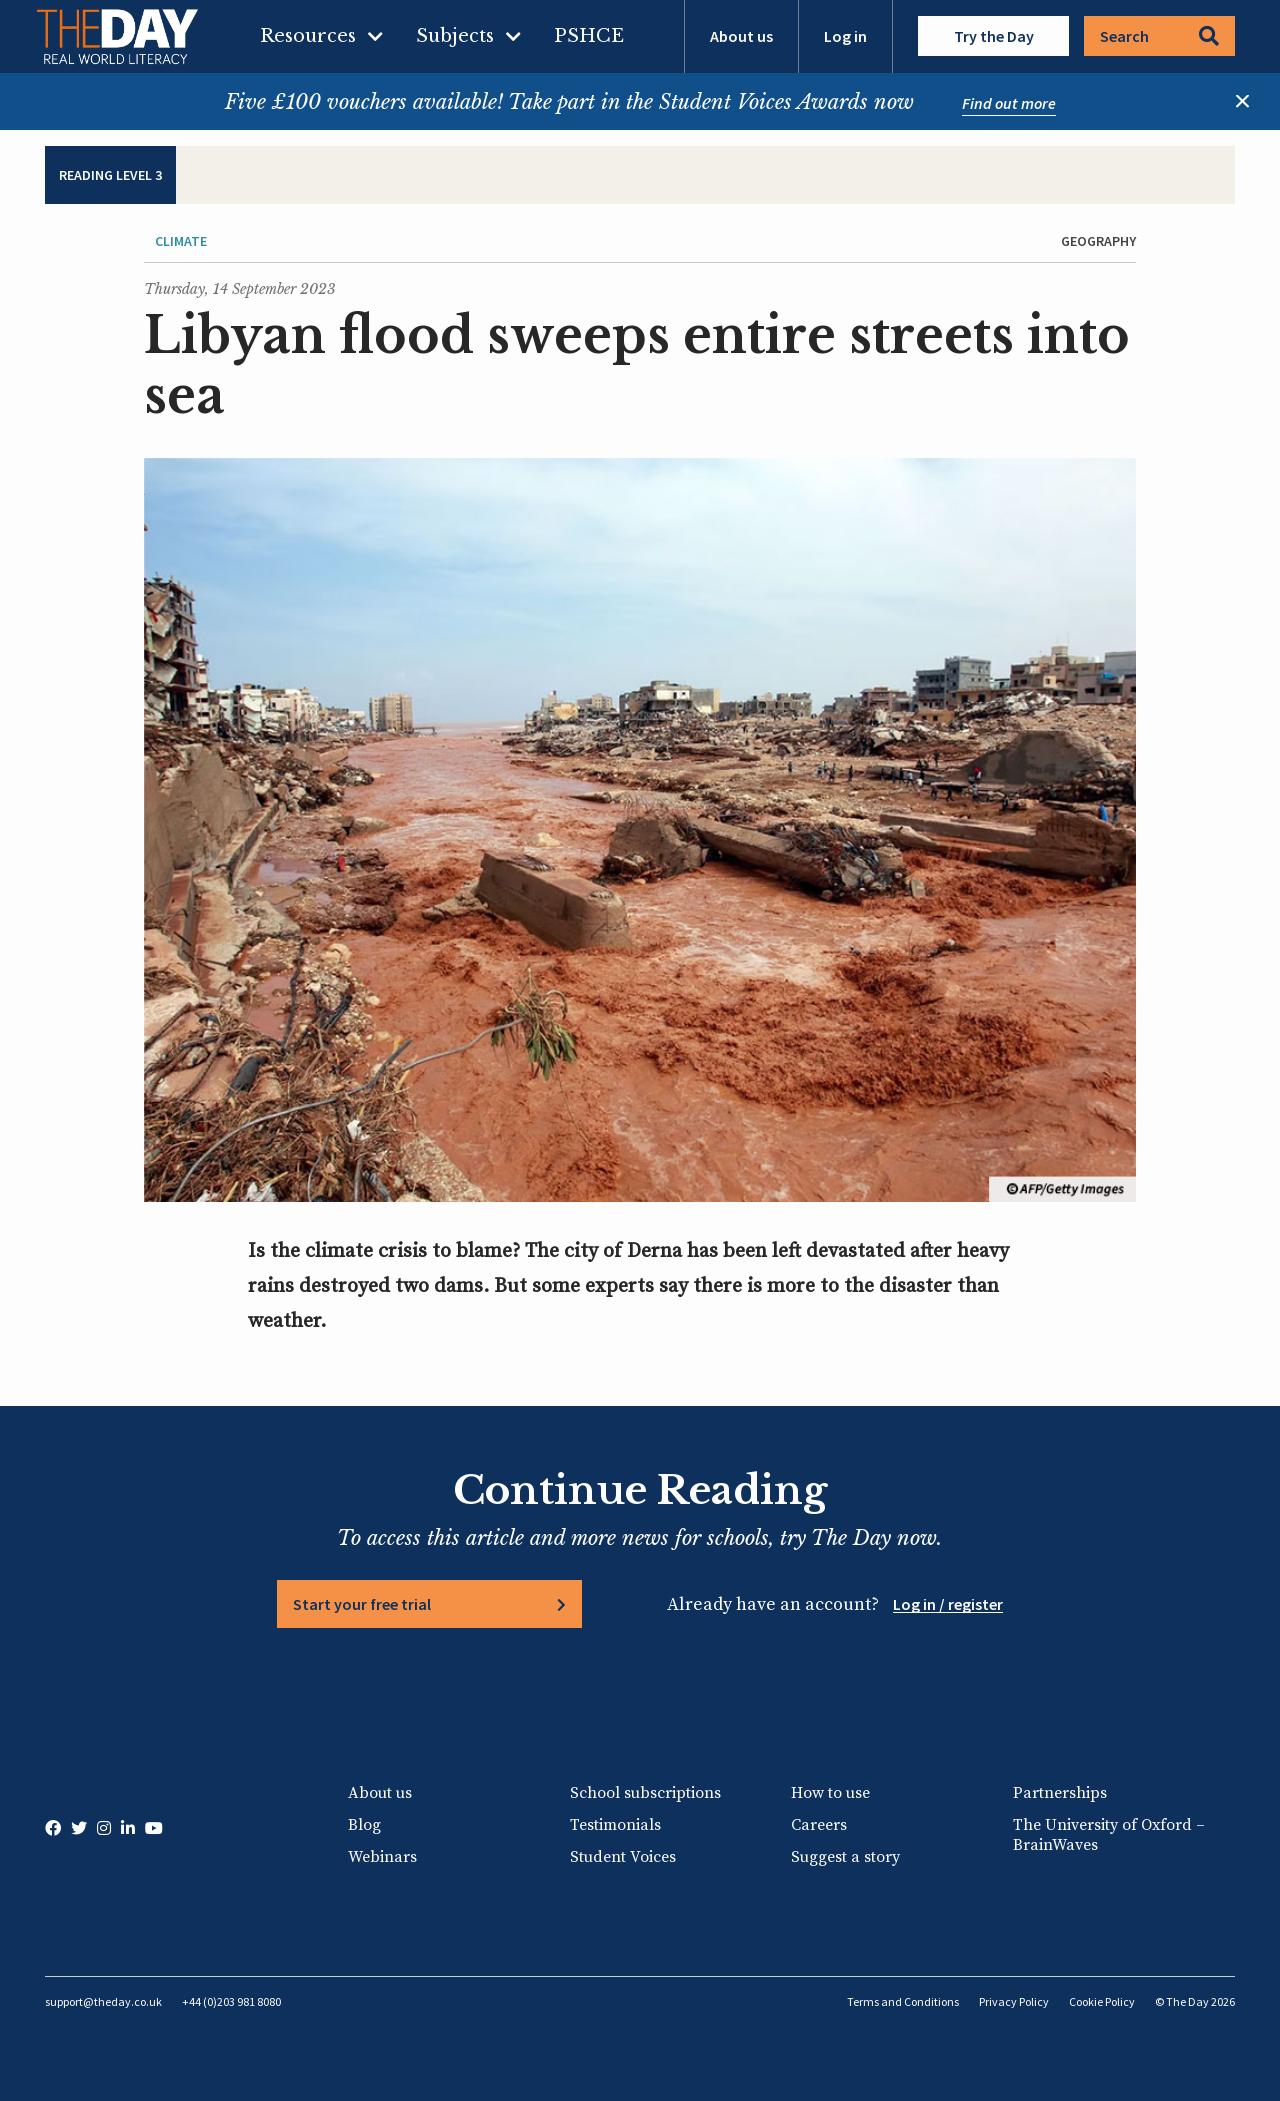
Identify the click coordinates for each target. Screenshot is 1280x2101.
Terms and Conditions (903, 2001)
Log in (845, 36)
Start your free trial (362, 1604)
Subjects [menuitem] (455, 36)
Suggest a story (845, 1857)
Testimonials (615, 1825)
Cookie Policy (1102, 2001)
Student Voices (623, 1857)
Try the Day (994, 36)
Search (1159, 36)
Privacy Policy (1014, 2001)
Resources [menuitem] (308, 36)
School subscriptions (645, 1793)
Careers (819, 1825)
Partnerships (1060, 1793)
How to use (830, 1793)
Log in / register (948, 1604)
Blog (364, 1825)
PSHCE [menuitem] (589, 36)
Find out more (1009, 103)
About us (741, 36)
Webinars (382, 1857)
